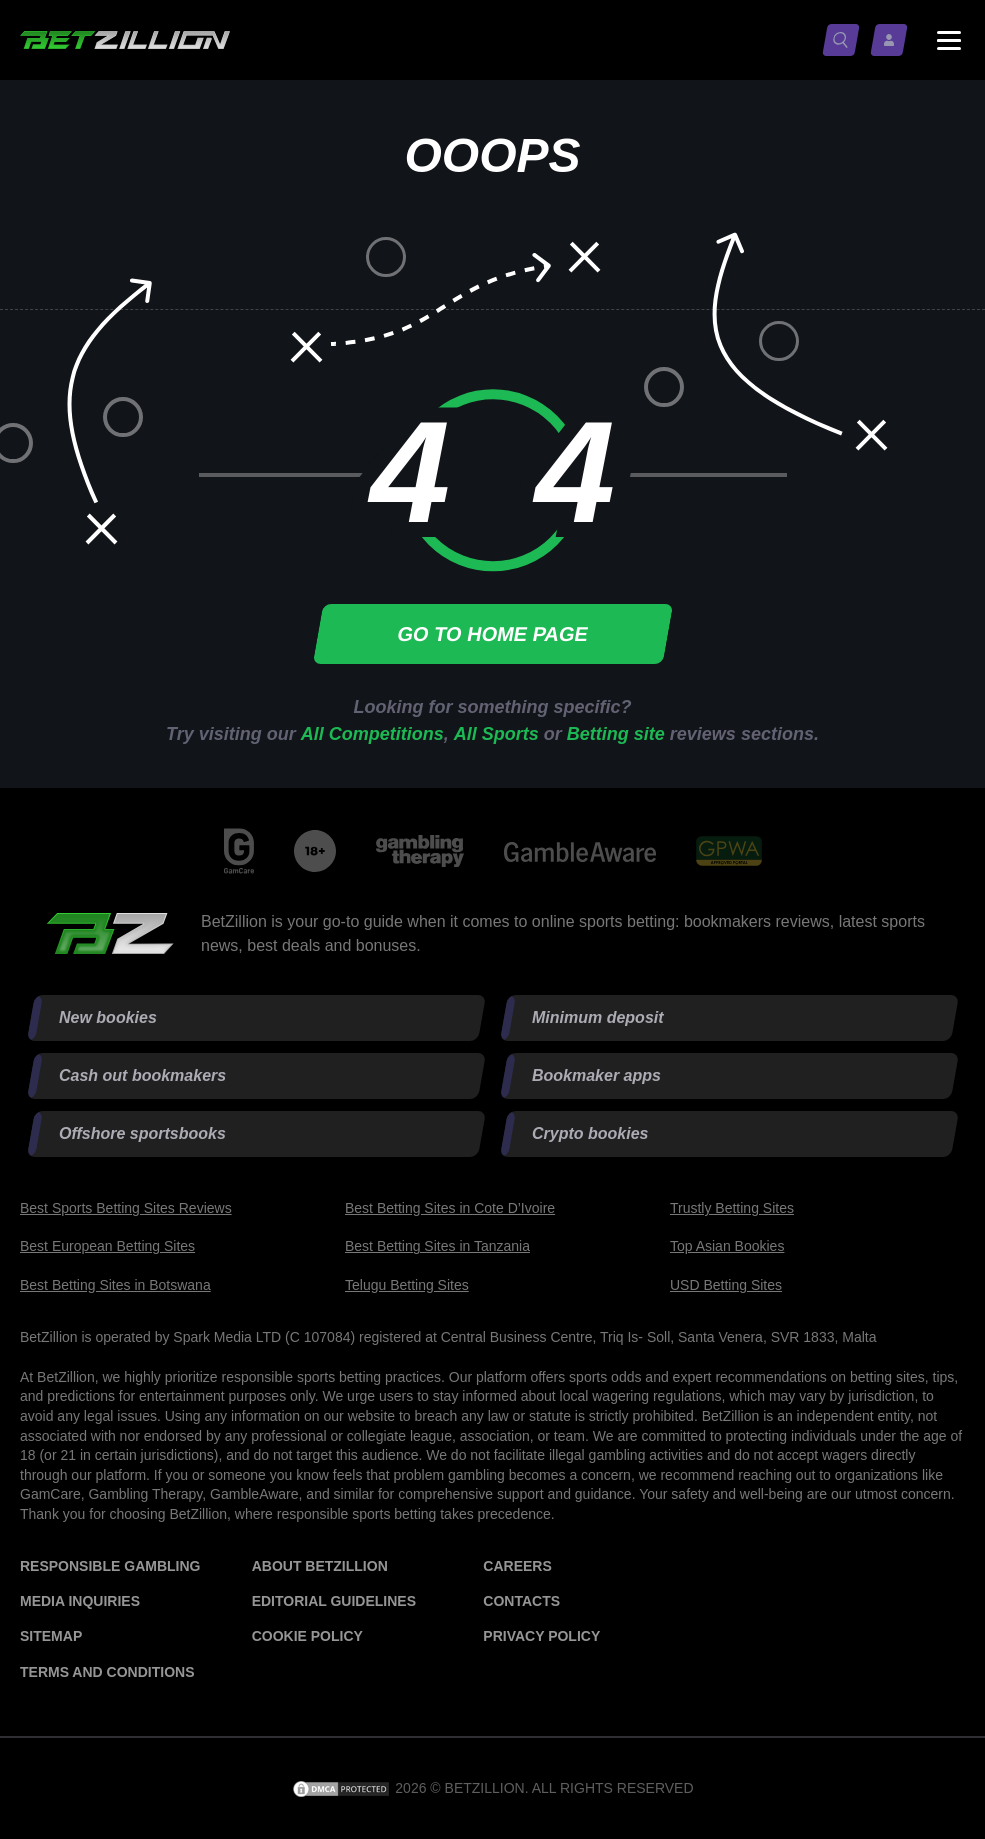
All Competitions (372, 734)
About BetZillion (320, 1566)
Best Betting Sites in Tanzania (437, 1246)
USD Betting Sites (726, 1285)
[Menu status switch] (949, 40)
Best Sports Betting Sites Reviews (126, 1208)
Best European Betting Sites (107, 1246)
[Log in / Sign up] (893, 40)
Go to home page (492, 634)
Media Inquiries (80, 1601)
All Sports (496, 734)
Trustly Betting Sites (732, 1208)
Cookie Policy (307, 1636)
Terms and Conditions (107, 1672)
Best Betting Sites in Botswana (115, 1285)
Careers (517, 1566)
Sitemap (51, 1636)
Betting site (616, 734)
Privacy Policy (541, 1636)
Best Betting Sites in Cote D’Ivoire (450, 1208)
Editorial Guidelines (334, 1601)
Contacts (521, 1601)
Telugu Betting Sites (407, 1285)
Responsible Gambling (110, 1566)
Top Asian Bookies (727, 1246)
